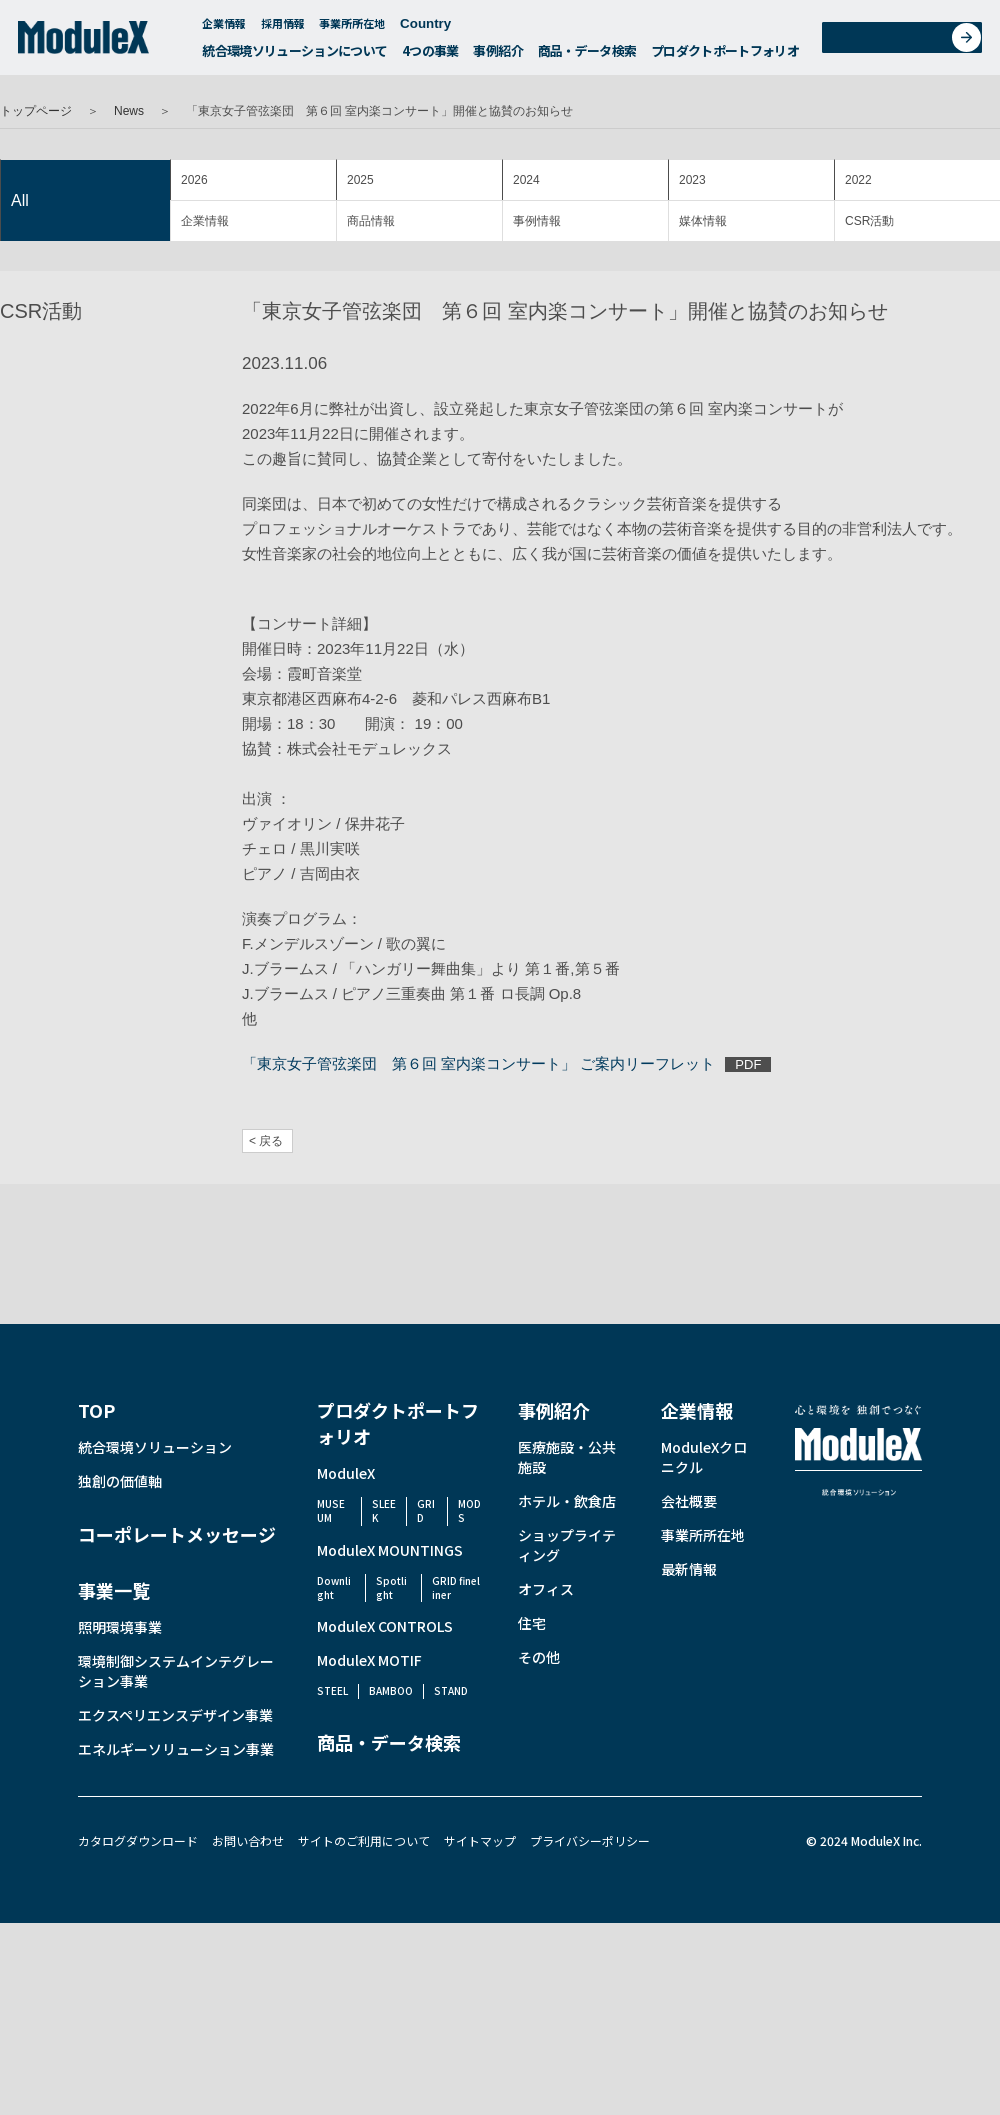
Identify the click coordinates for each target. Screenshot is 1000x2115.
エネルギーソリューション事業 (176, 1749)
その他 (539, 1657)
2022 (858, 180)
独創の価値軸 (120, 1481)
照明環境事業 (120, 1627)
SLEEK (384, 1510)
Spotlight (391, 1587)
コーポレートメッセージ (177, 1534)
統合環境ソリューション (155, 1447)
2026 (194, 180)
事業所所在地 (352, 28)
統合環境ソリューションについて (294, 55)
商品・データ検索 (587, 55)
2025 (360, 180)
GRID (426, 1510)
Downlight (334, 1587)
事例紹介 (497, 55)
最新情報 (689, 1569)
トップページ (36, 111)
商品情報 (371, 221)
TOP (96, 1410)
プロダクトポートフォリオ (725, 55)
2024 (526, 180)
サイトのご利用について (364, 1840)
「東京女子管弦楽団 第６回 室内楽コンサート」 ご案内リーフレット (478, 1063)
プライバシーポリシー (590, 1840)
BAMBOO (391, 1690)
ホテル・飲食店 (567, 1501)
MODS (469, 1510)
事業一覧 (114, 1590)
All (20, 200)
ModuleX (346, 1473)
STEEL (332, 1690)
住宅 (532, 1623)
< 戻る (266, 1141)
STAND (451, 1690)
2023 (692, 180)
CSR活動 (869, 221)
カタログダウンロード (138, 1840)
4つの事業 (430, 55)
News (129, 111)
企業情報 (224, 28)
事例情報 (537, 221)
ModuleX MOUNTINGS (390, 1550)
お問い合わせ (908, 43)
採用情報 (283, 28)
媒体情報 (703, 221)
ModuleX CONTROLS (385, 1626)
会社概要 (689, 1501)
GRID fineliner (456, 1587)
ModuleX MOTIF (369, 1660)
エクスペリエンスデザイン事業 (175, 1715)
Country (435, 28)
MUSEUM (331, 1510)
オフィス (546, 1589)
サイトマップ (480, 1840)
